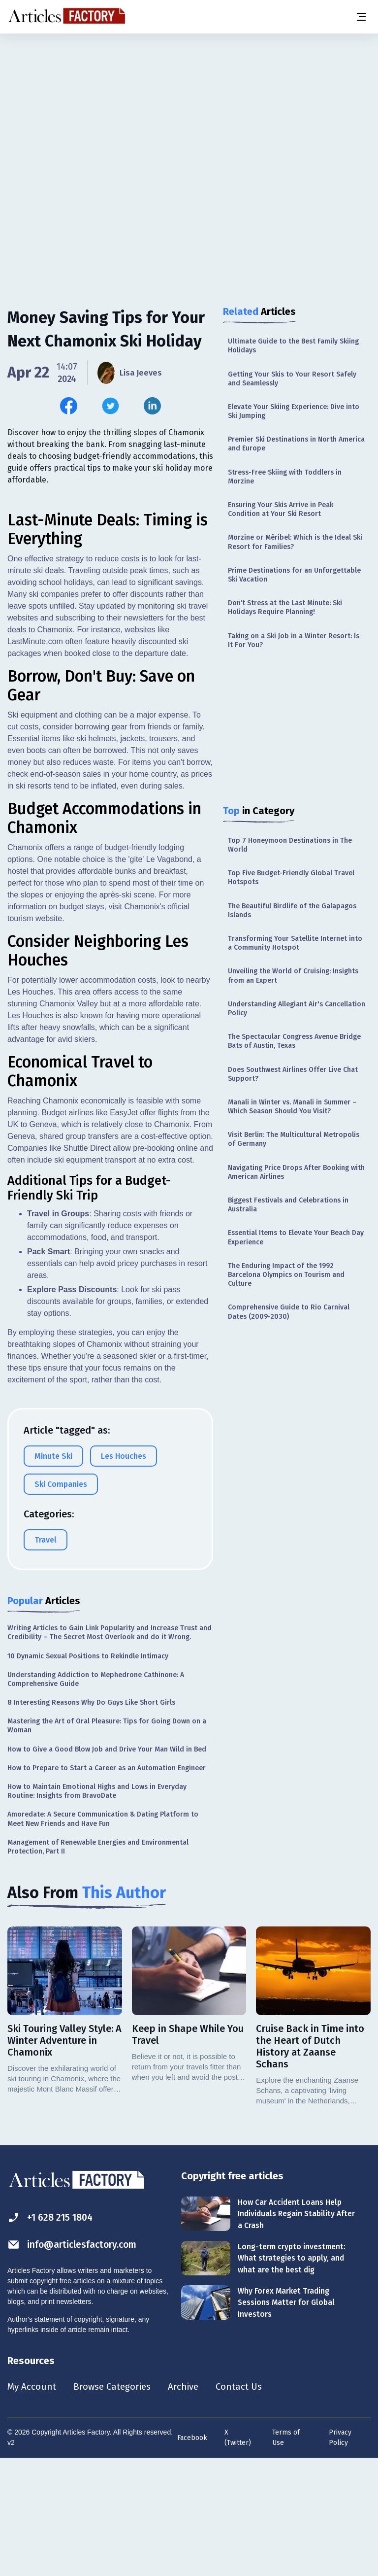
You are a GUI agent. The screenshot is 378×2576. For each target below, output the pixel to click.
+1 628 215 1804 (52, 2333)
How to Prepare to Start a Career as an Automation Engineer (106, 1883)
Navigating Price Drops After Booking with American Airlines (296, 1172)
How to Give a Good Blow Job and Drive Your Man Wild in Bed (106, 1864)
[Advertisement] (189, 111)
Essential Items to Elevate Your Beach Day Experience (296, 1237)
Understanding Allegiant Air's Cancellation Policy (296, 1008)
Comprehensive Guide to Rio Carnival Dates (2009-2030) (288, 1311)
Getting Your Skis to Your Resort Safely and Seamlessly (292, 378)
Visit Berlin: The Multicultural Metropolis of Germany (293, 1139)
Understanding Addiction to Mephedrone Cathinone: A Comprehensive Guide (95, 1794)
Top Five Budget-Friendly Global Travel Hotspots (291, 877)
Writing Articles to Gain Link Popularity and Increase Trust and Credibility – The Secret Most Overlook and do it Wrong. (109, 1747)
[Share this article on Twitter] (110, 405)
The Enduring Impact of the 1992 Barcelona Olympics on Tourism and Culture (286, 1275)
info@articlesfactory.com (74, 2360)
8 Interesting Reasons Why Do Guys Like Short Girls (91, 1818)
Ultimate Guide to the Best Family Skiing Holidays (293, 345)
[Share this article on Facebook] (68, 405)
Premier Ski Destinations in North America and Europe (296, 443)
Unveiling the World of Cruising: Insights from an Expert (293, 975)
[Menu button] (361, 17)
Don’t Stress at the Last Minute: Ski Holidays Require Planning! (285, 607)
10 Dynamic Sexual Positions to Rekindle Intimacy (87, 1771)
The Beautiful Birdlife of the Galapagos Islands (292, 910)
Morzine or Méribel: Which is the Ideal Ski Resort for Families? (295, 541)
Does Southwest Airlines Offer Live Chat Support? (293, 1074)
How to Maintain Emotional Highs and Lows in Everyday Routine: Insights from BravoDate (97, 1906)
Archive (191, 2503)
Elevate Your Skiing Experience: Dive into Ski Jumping (293, 411)
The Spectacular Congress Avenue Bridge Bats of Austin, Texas (294, 1041)
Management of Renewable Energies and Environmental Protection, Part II (98, 1962)
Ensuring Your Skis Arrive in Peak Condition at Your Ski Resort (280, 509)
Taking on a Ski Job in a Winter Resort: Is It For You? (293, 640)
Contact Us (249, 2503)
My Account (32, 2503)
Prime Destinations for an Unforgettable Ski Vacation (294, 575)
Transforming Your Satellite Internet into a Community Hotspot (295, 943)
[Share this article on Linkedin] (152, 405)
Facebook (192, 2554)
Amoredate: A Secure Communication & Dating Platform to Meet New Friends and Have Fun (102, 1934)
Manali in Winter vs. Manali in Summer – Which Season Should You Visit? (292, 1106)
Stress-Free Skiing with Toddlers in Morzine (285, 476)
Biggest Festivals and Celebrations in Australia (288, 1204)
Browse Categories (116, 2503)
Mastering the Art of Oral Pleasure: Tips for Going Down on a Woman (106, 1841)
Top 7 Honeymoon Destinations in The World (290, 845)
